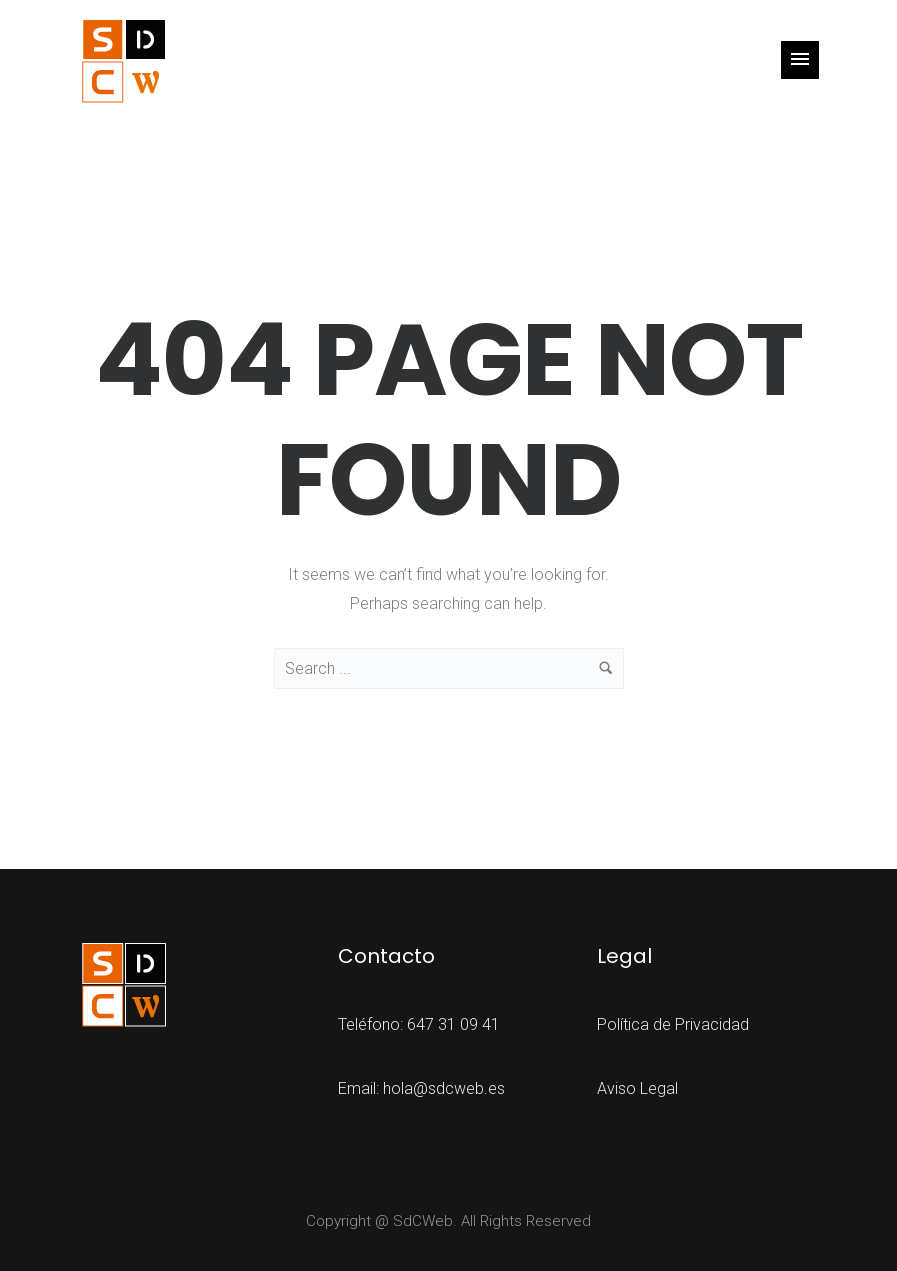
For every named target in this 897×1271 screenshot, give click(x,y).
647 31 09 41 (453, 1024)
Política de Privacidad (673, 1024)
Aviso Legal (637, 1088)
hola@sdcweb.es (444, 1088)
